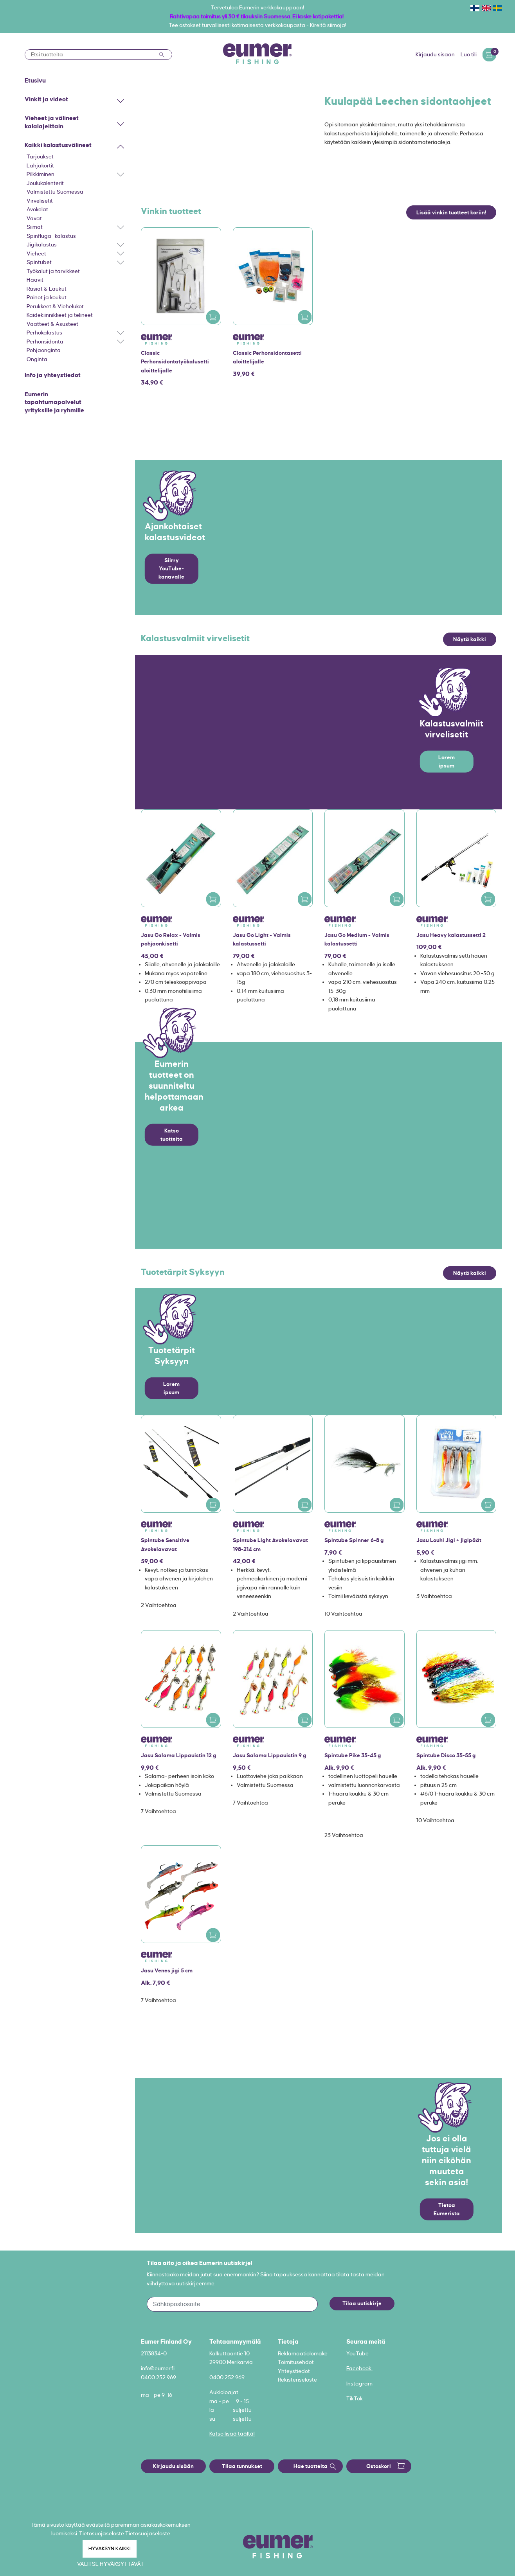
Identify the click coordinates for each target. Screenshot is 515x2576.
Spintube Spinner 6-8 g (354, 1540)
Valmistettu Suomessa (55, 192)
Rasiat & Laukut (47, 289)
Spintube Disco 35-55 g (446, 1755)
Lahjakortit (40, 165)
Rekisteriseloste (297, 2379)
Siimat (35, 227)
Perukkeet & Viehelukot (55, 306)
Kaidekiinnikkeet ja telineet (60, 315)
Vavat (34, 218)
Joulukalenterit (45, 183)
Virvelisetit (40, 201)
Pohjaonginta (44, 350)
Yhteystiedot (294, 2371)
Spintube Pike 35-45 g (352, 1755)
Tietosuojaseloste (147, 2533)
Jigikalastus (42, 244)
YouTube (357, 2353)
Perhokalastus (44, 332)
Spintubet (39, 262)
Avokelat (37, 209)
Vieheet (36, 253)
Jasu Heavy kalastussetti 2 (451, 935)
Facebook (359, 2368)
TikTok (354, 2398)
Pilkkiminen (40, 174)
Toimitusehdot (296, 2362)
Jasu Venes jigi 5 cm (167, 1970)
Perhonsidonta (45, 341)
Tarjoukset (40, 156)
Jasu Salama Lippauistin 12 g (178, 1755)
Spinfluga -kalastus (51, 236)
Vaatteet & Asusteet (52, 324)
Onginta (37, 359)
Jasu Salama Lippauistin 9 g (269, 1755)
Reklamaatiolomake (303, 2353)
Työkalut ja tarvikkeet (53, 271)
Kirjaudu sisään (435, 54)
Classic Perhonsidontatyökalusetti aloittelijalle (175, 362)
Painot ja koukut (47, 297)
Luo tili (469, 54)
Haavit (35, 280)
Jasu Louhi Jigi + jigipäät (448, 1540)
